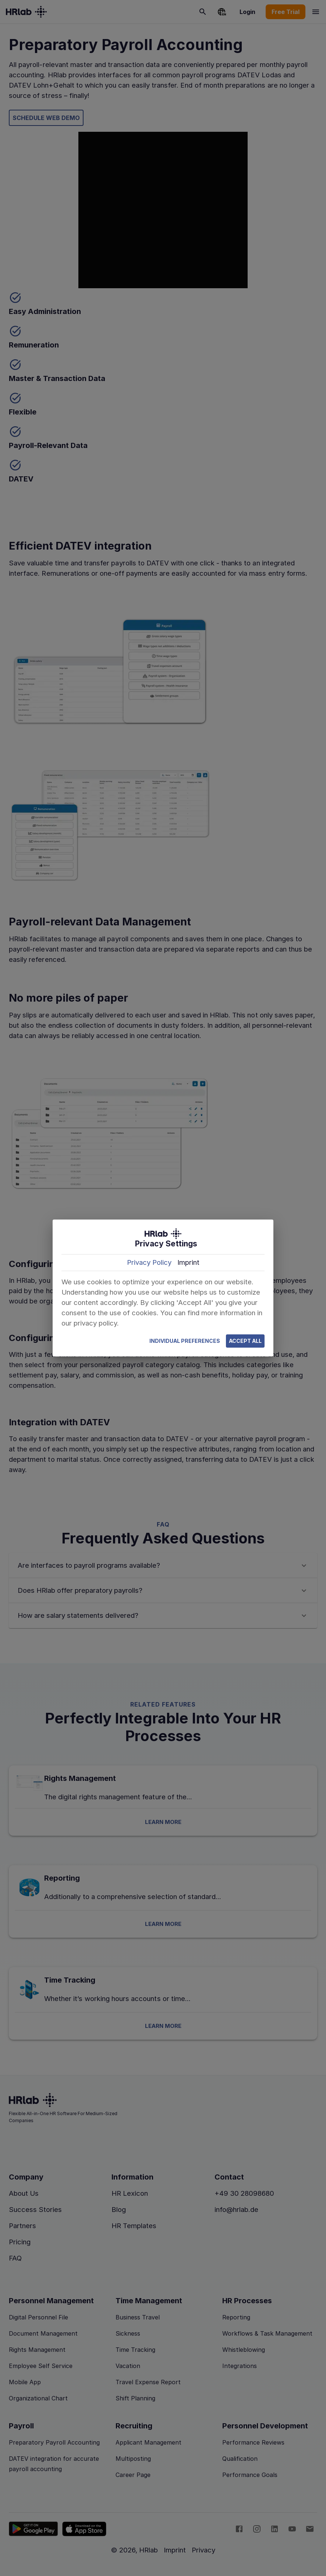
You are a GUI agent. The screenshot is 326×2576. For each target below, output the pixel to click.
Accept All (245, 1341)
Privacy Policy (149, 1262)
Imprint (188, 1262)
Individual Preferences (184, 1341)
